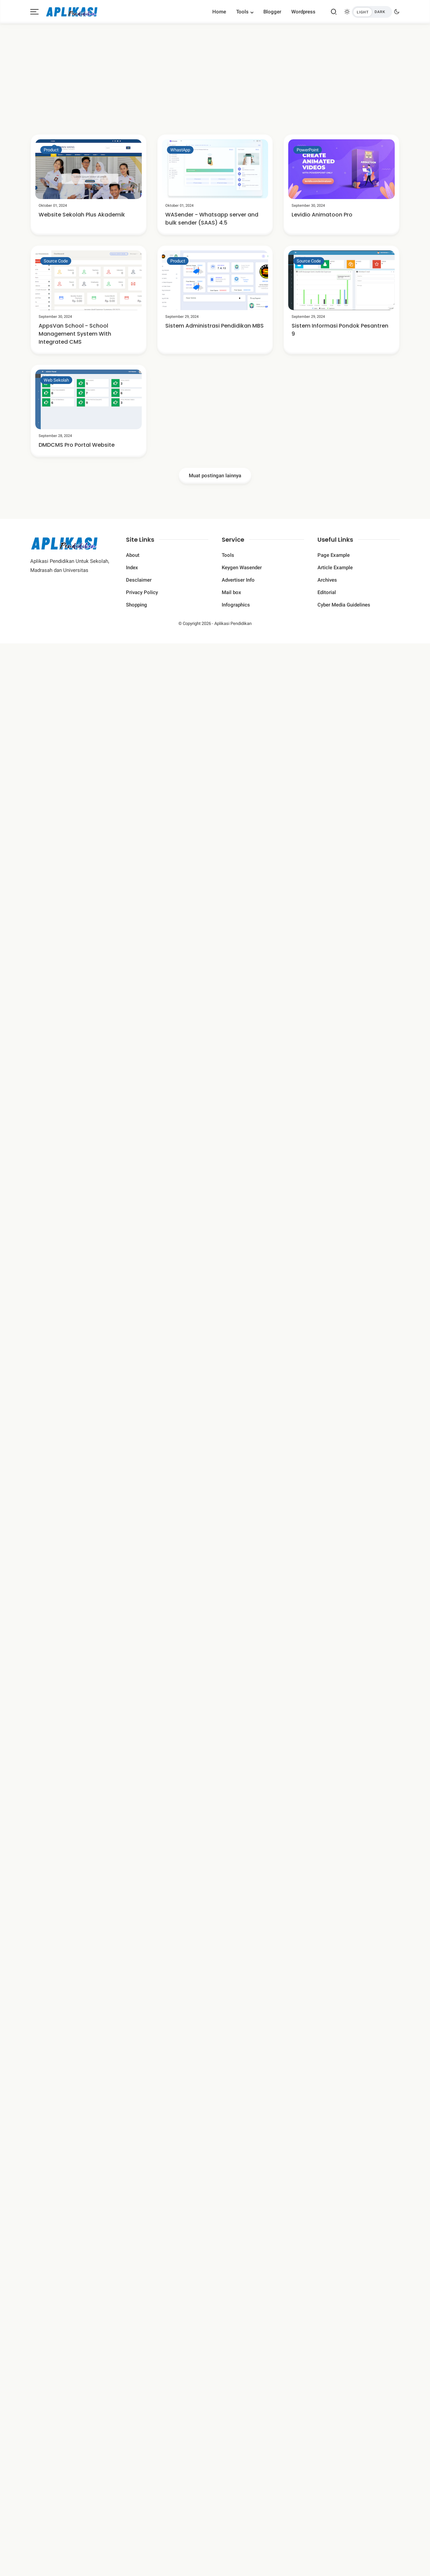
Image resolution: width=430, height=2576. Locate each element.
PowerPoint (307, 149)
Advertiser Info (238, 580)
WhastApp (180, 149)
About (132, 555)
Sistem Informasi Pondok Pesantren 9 (340, 330)
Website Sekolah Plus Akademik (82, 214)
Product (51, 149)
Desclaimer (139, 580)
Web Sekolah (56, 380)
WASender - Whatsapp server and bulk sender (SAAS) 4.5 (211, 219)
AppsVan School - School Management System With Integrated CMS (75, 334)
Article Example (335, 568)
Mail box (231, 592)
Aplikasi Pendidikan (233, 623)
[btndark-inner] (372, 12)
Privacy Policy (142, 592)
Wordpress (303, 12)
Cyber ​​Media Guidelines (343, 605)
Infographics (236, 605)
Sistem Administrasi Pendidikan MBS (214, 326)
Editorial (326, 592)
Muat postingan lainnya (215, 476)
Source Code (56, 260)
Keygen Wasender (242, 568)
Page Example (333, 555)
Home (219, 12)
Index (132, 568)
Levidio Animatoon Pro (322, 214)
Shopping (136, 605)
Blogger (272, 12)
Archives (327, 580)
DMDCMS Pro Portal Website (77, 445)
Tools (242, 12)
